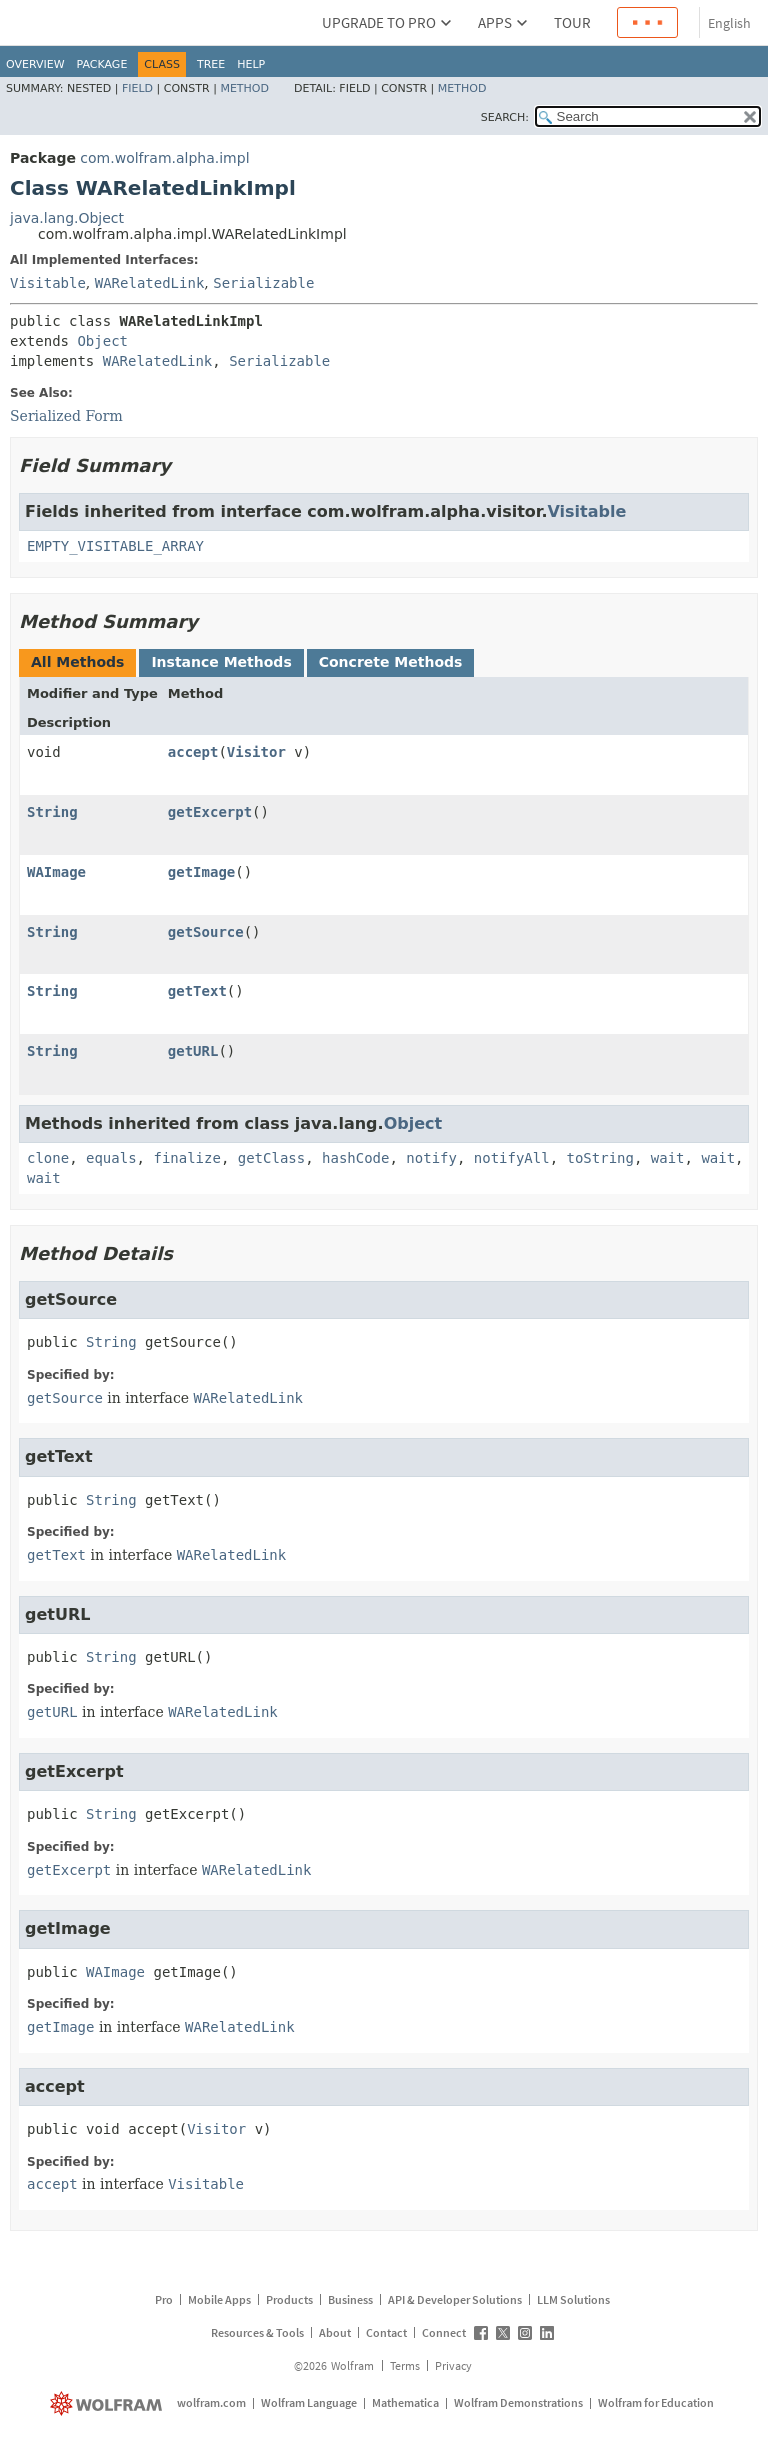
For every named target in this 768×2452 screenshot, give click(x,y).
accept (193, 752)
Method (244, 88)
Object (102, 341)
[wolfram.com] (108, 2403)
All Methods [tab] (77, 662)
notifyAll (512, 1158)
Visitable (48, 283)
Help (251, 64)
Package (102, 64)
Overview (35, 64)
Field (137, 88)
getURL (193, 1051)
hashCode (355, 1158)
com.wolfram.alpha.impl (164, 158)
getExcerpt (210, 812)
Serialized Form (66, 416)
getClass (271, 1158)
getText (197, 991)
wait (668, 1158)
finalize (186, 1158)
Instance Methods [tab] (221, 662)
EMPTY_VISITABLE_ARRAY (115, 546)
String (52, 812)
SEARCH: (505, 117)
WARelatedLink (150, 283)
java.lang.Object (67, 218)
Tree (211, 64)
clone (48, 1158)
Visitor (256, 752)
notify (431, 1158)
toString (600, 1158)
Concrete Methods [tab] (391, 662)
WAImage (56, 872)
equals (111, 1158)
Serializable (263, 283)
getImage (201, 872)
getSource (206, 932)
